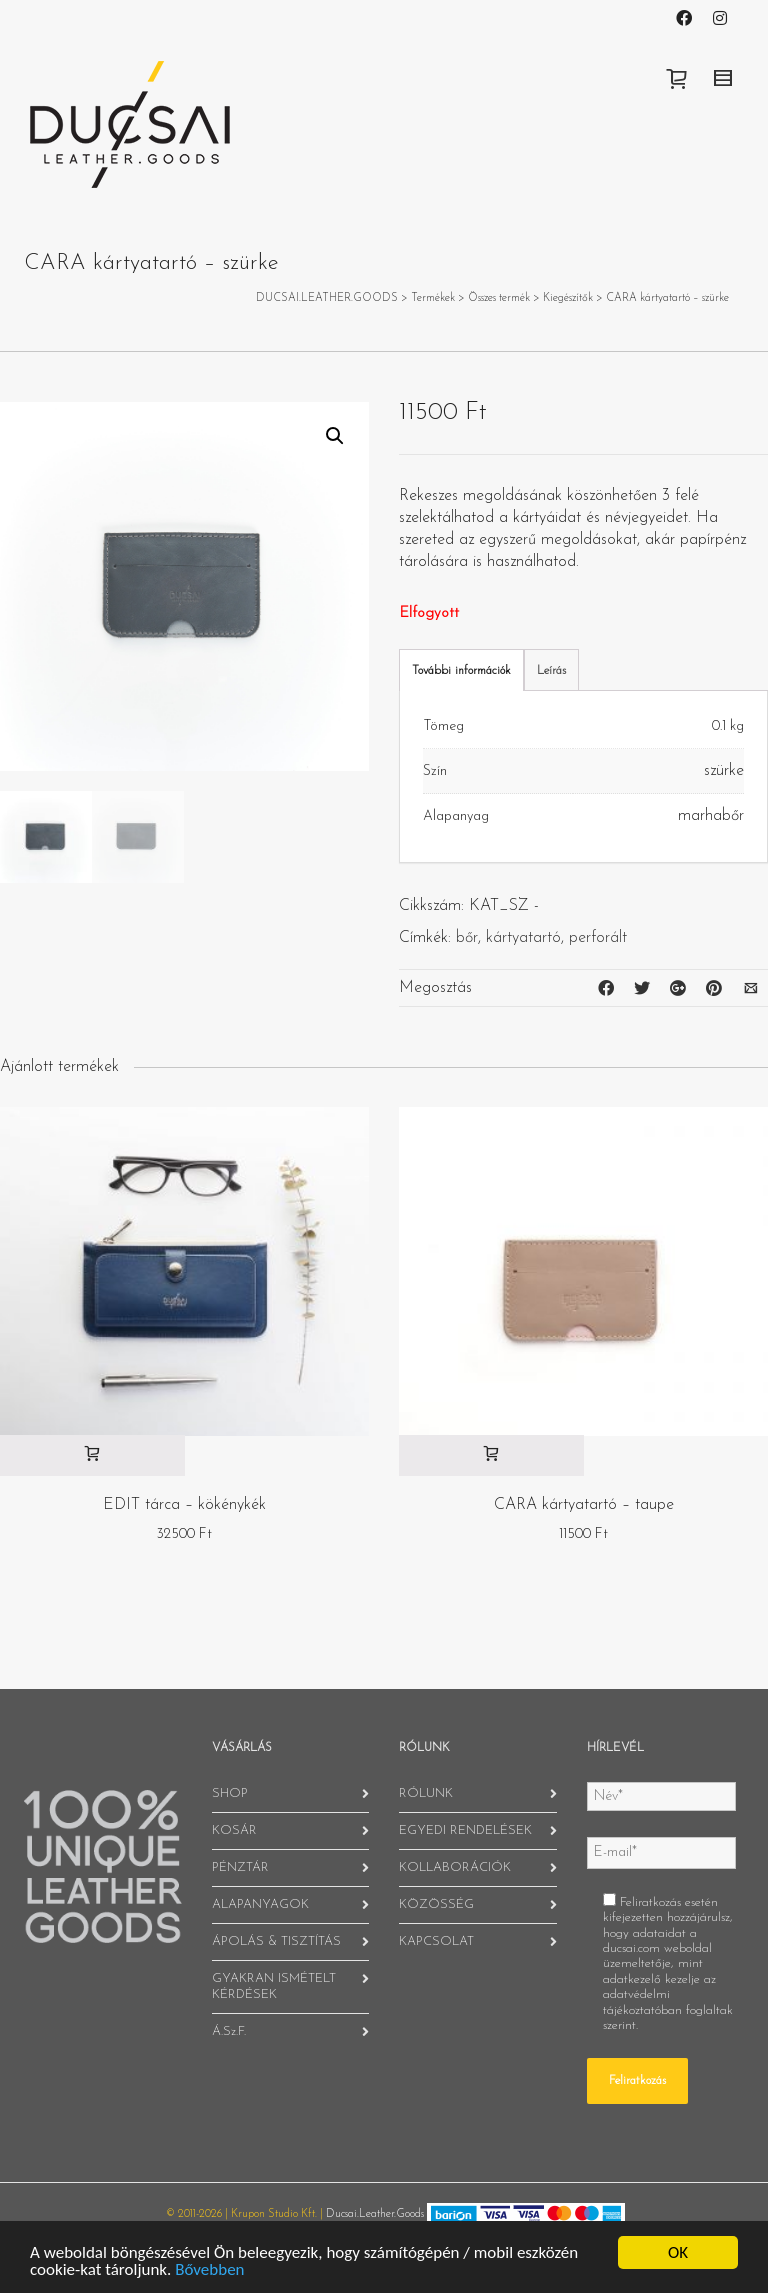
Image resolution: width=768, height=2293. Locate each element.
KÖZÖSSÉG (436, 1904)
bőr (467, 938)
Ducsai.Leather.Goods (375, 2214)
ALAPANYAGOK (260, 1904)
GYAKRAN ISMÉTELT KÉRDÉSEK (274, 1986)
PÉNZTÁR (240, 1867)
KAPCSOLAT (436, 1941)
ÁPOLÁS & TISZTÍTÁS (276, 1941)
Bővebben (209, 2269)
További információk (461, 671)
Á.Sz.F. (229, 2031)
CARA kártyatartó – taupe (584, 1505)
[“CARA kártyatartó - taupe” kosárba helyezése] (491, 1455)
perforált (598, 938)
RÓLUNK (426, 1793)
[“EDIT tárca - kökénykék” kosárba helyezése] (92, 1455)
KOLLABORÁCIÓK (455, 1867)
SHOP (230, 1793)
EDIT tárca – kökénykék (184, 1505)
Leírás (551, 671)
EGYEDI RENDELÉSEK (465, 1830)
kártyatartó (523, 938)
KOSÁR (234, 1830)
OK (678, 2252)
